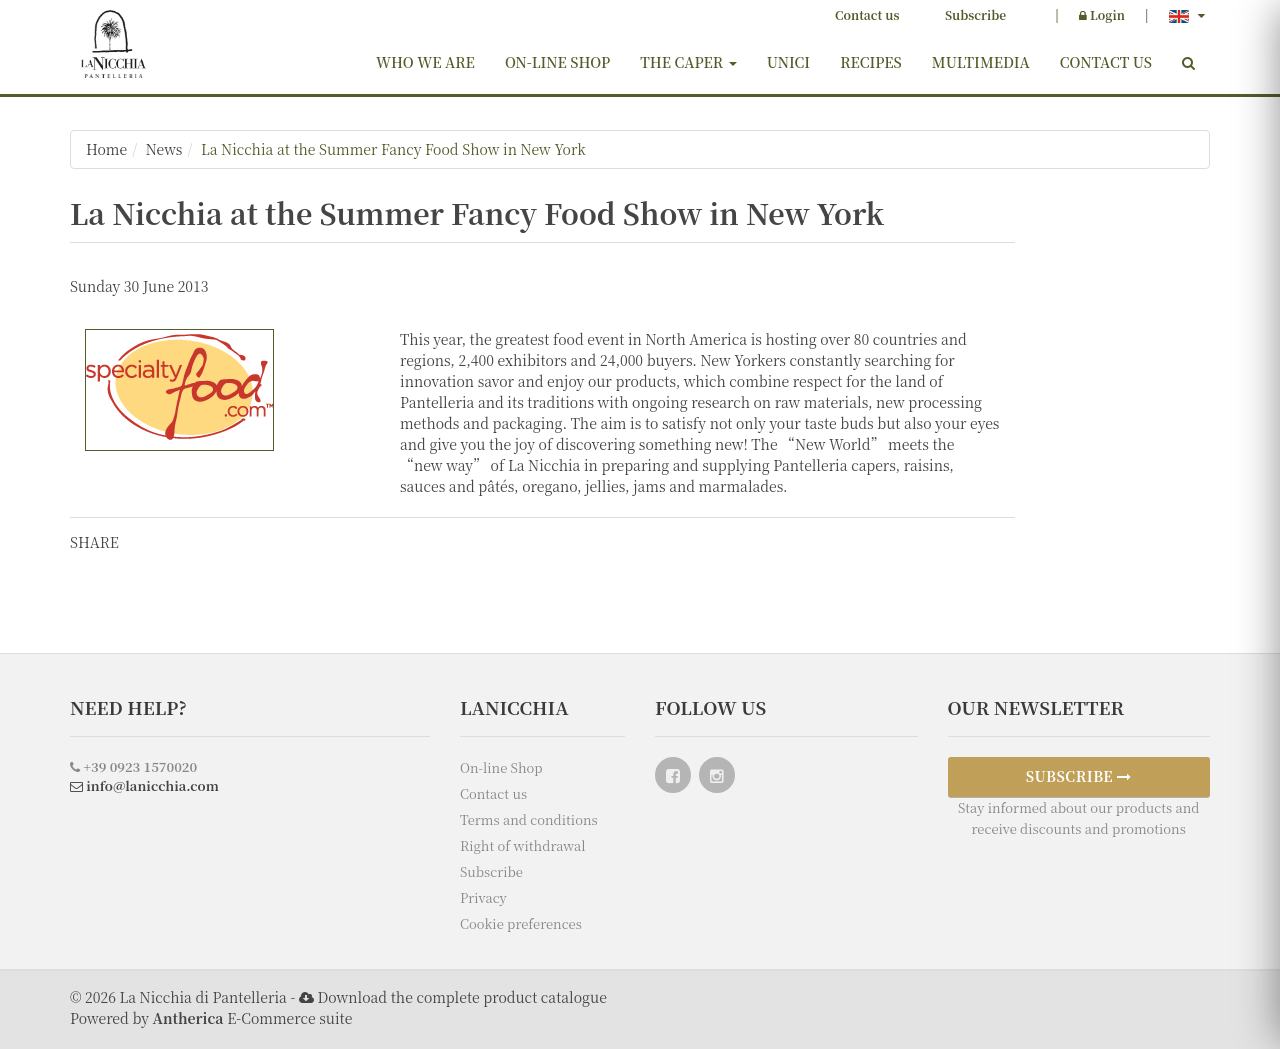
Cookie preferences (521, 923)
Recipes (871, 62)
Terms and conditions (529, 819)
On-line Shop (557, 62)
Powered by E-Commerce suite (211, 1018)
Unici (789, 62)
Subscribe (975, 14)
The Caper (688, 62)
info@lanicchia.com (144, 785)
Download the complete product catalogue (461, 997)
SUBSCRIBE (1079, 776)
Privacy (483, 897)
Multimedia (981, 62)
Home (106, 149)
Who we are (425, 62)
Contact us (867, 14)
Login (1102, 14)
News (164, 149)
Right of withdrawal (523, 845)
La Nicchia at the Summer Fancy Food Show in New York (393, 149)
